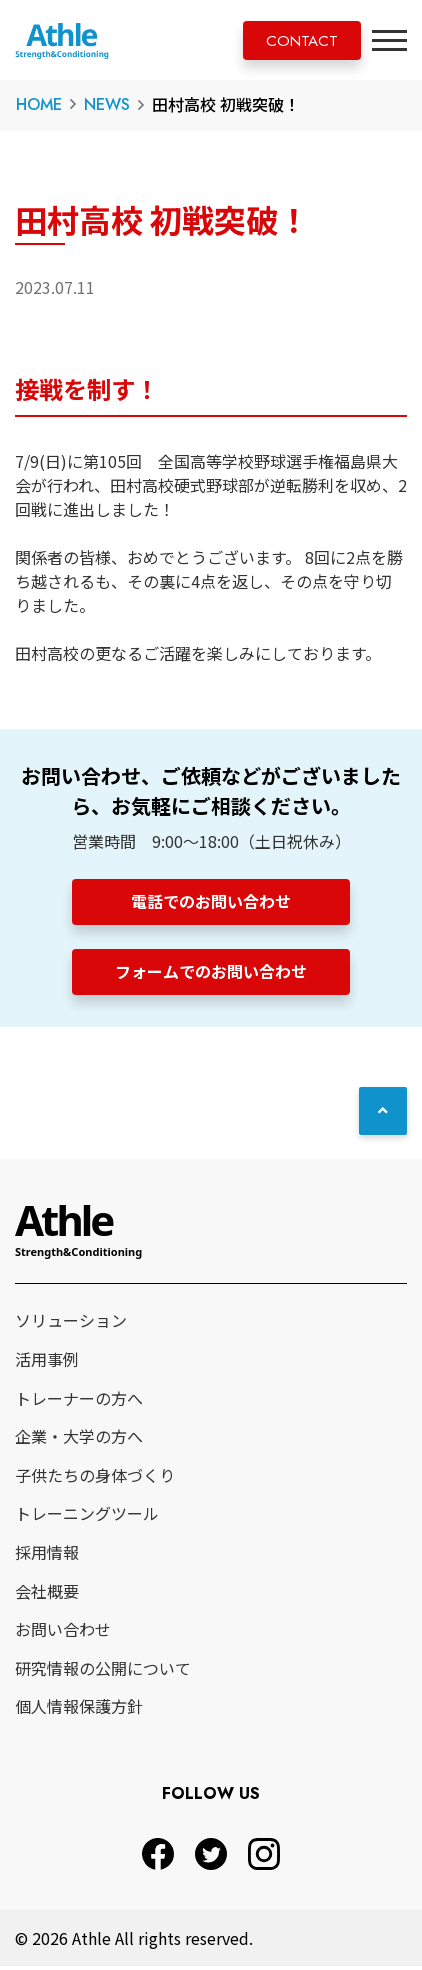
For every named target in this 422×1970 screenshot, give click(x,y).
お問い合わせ (63, 1633)
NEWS (107, 104)
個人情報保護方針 (79, 1710)
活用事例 (47, 1363)
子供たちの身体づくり (95, 1479)
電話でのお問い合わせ (211, 901)
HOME (39, 104)
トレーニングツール (87, 1517)
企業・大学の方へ (79, 1440)
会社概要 (47, 1594)
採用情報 (47, 1556)
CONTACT (296, 41)
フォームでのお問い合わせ (211, 973)
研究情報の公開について (103, 1672)
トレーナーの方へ (79, 1401)
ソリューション (71, 1324)
